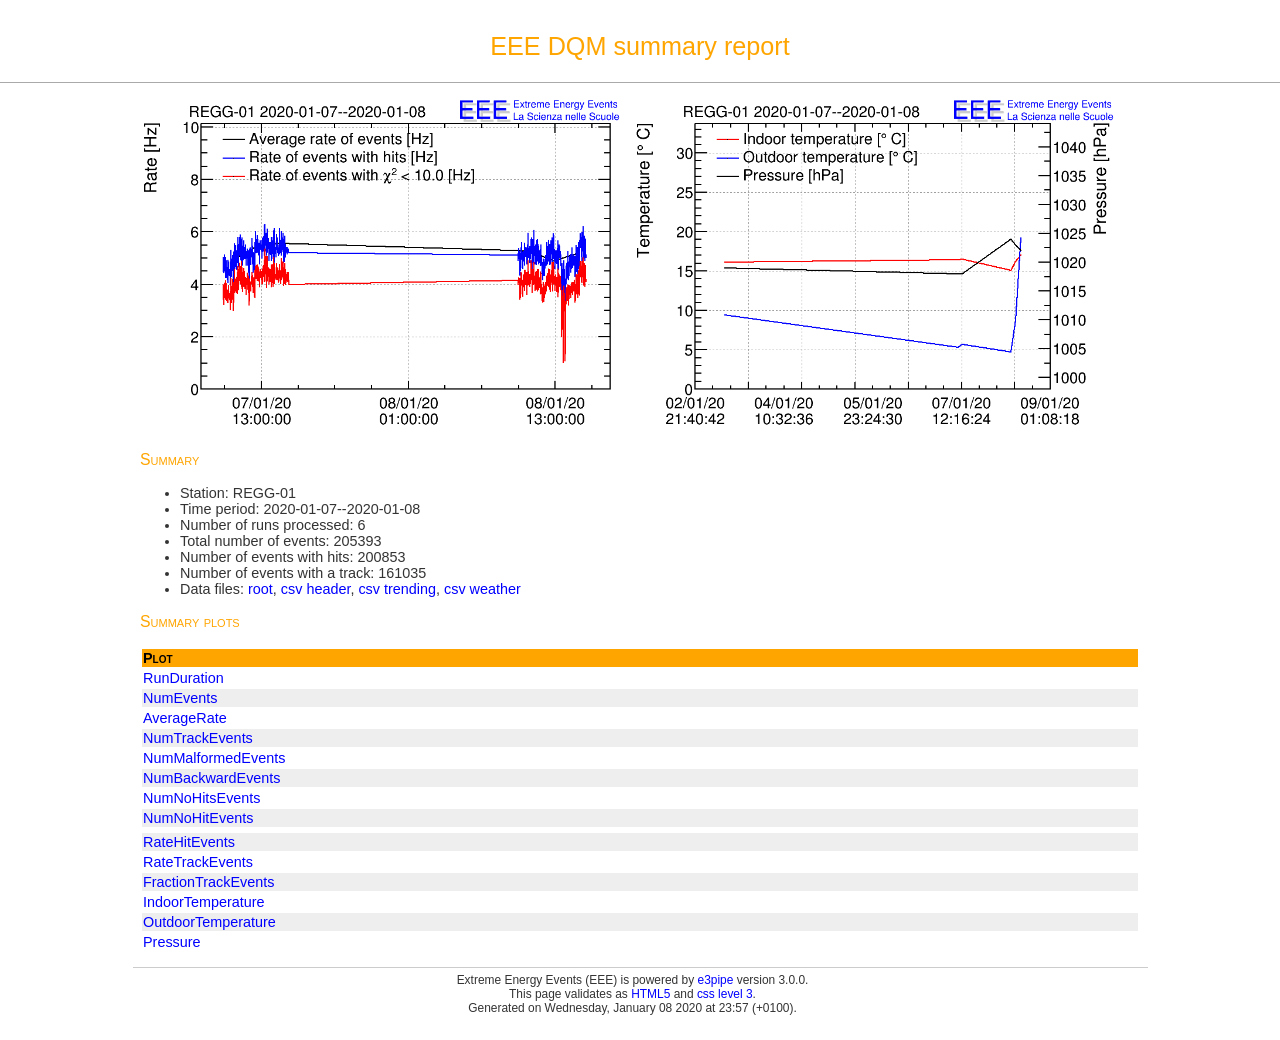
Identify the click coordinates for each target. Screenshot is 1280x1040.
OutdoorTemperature (209, 922)
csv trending (397, 589)
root (260, 589)
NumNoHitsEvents (202, 798)
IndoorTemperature (204, 902)
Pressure (172, 942)
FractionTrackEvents (208, 882)
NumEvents (180, 698)
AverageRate (185, 718)
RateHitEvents (189, 842)
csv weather (482, 589)
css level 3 (725, 994)
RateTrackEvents (198, 862)
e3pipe (716, 980)
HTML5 (650, 994)
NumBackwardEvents (212, 778)
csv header (316, 589)
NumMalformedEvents (214, 758)
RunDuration (183, 678)
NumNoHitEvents (198, 818)
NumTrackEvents (198, 738)
